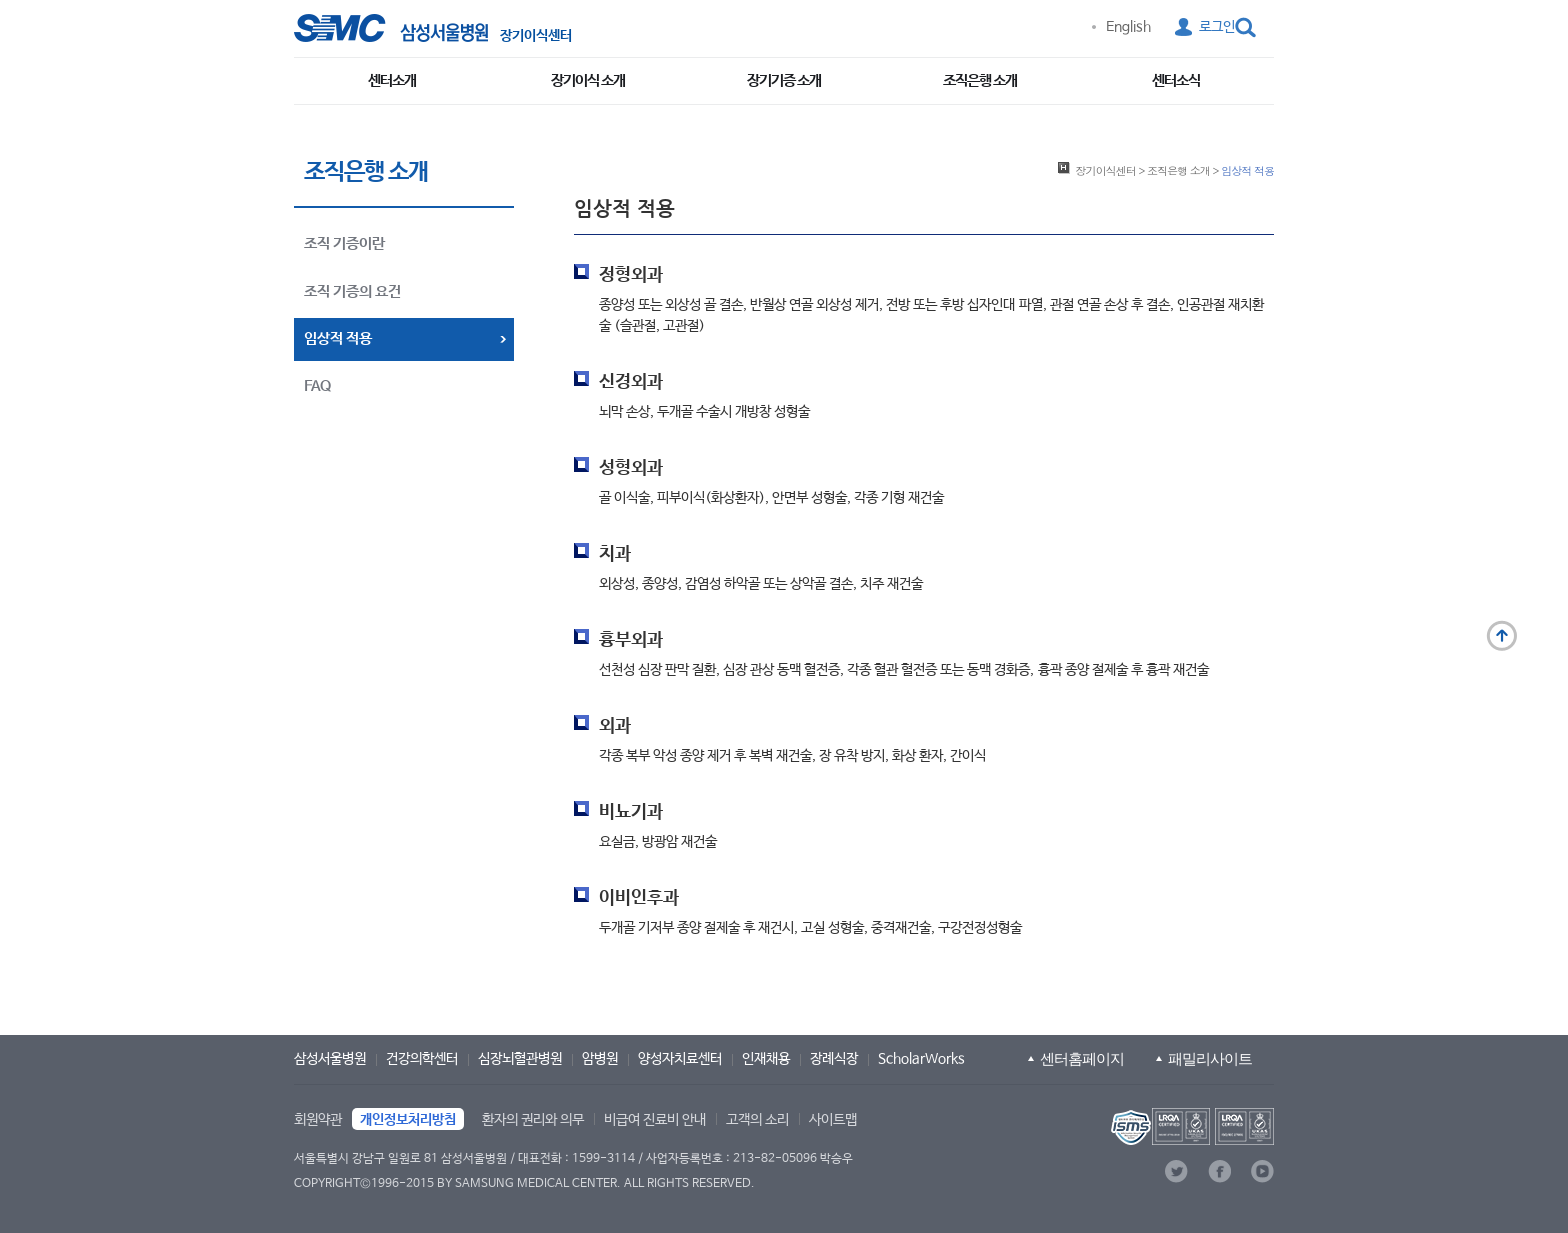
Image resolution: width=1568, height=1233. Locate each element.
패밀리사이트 (1210, 1058)
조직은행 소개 (980, 80)
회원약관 (318, 1120)
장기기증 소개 (784, 80)
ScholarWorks (921, 1059)
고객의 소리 (757, 1120)
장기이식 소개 (588, 80)
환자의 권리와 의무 (533, 1120)
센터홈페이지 (1082, 1058)
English (1128, 27)
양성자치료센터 (680, 1059)
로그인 (1217, 27)
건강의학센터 (422, 1059)
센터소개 (392, 80)
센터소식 (1176, 80)
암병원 (600, 1059)
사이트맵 (833, 1120)
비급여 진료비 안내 (655, 1120)
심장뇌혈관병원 (520, 1059)
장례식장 (834, 1059)
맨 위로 (1502, 636)
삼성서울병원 (330, 1059)
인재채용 (766, 1059)
